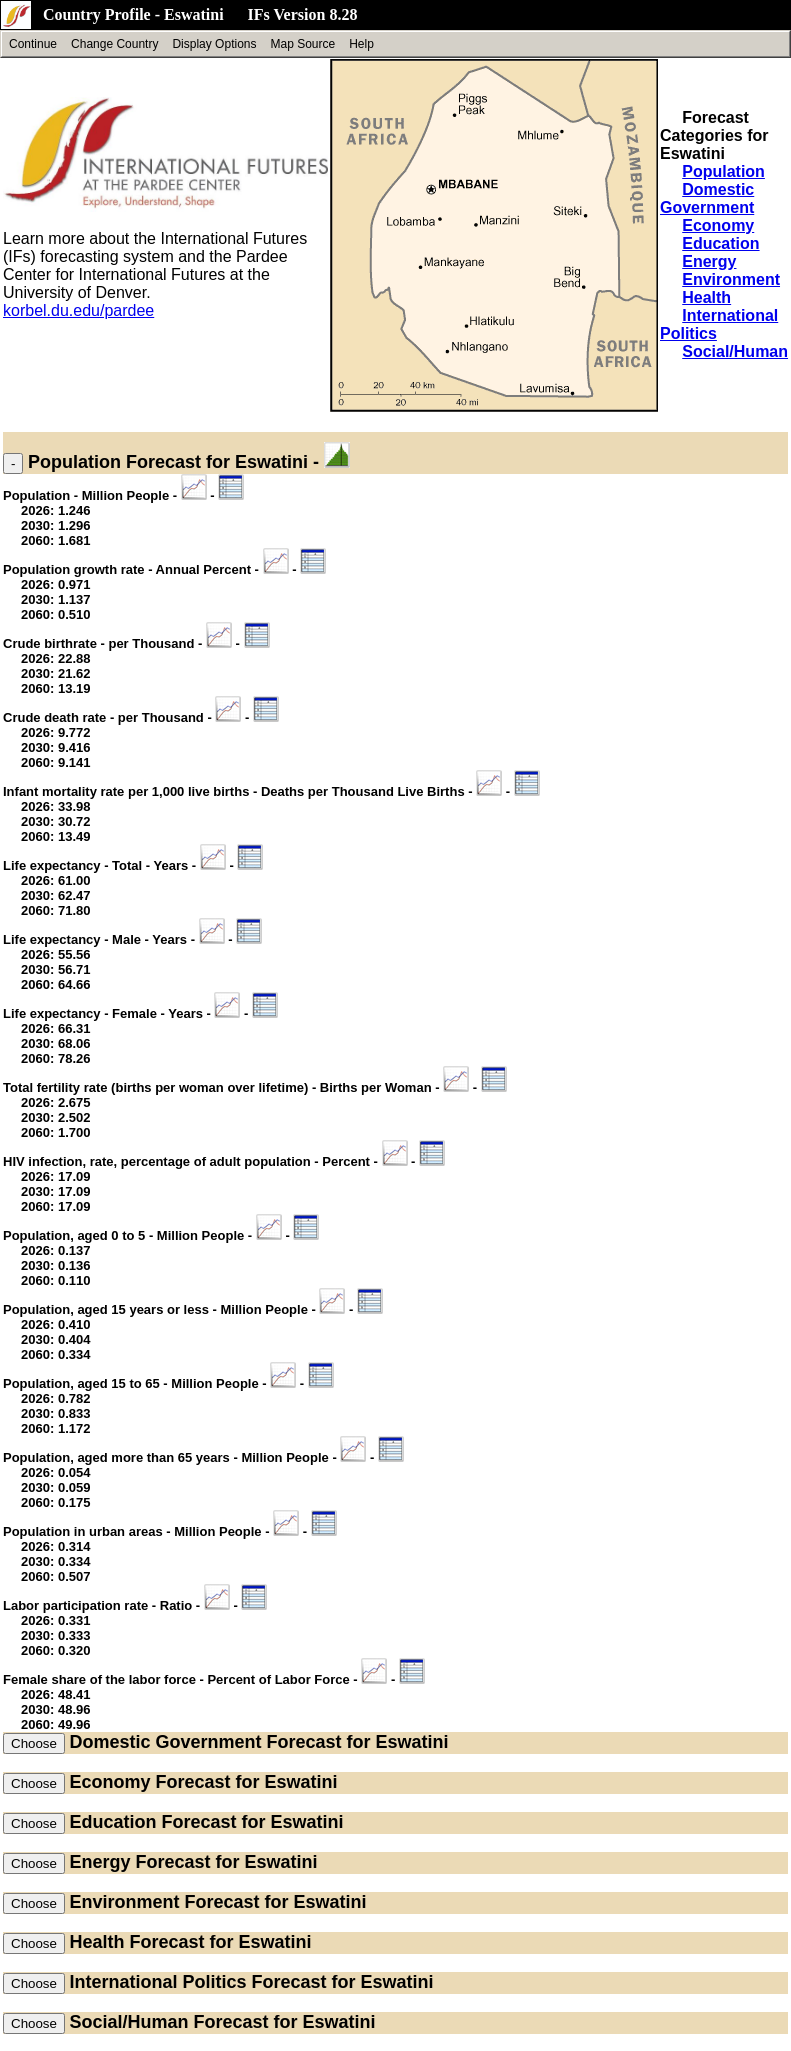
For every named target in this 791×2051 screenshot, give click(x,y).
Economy (718, 225)
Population (723, 171)
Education (720, 243)
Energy (709, 261)
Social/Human (735, 351)
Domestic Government (707, 198)
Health (706, 297)
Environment (731, 279)
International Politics (157, 1982)
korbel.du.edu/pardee (78, 310)
